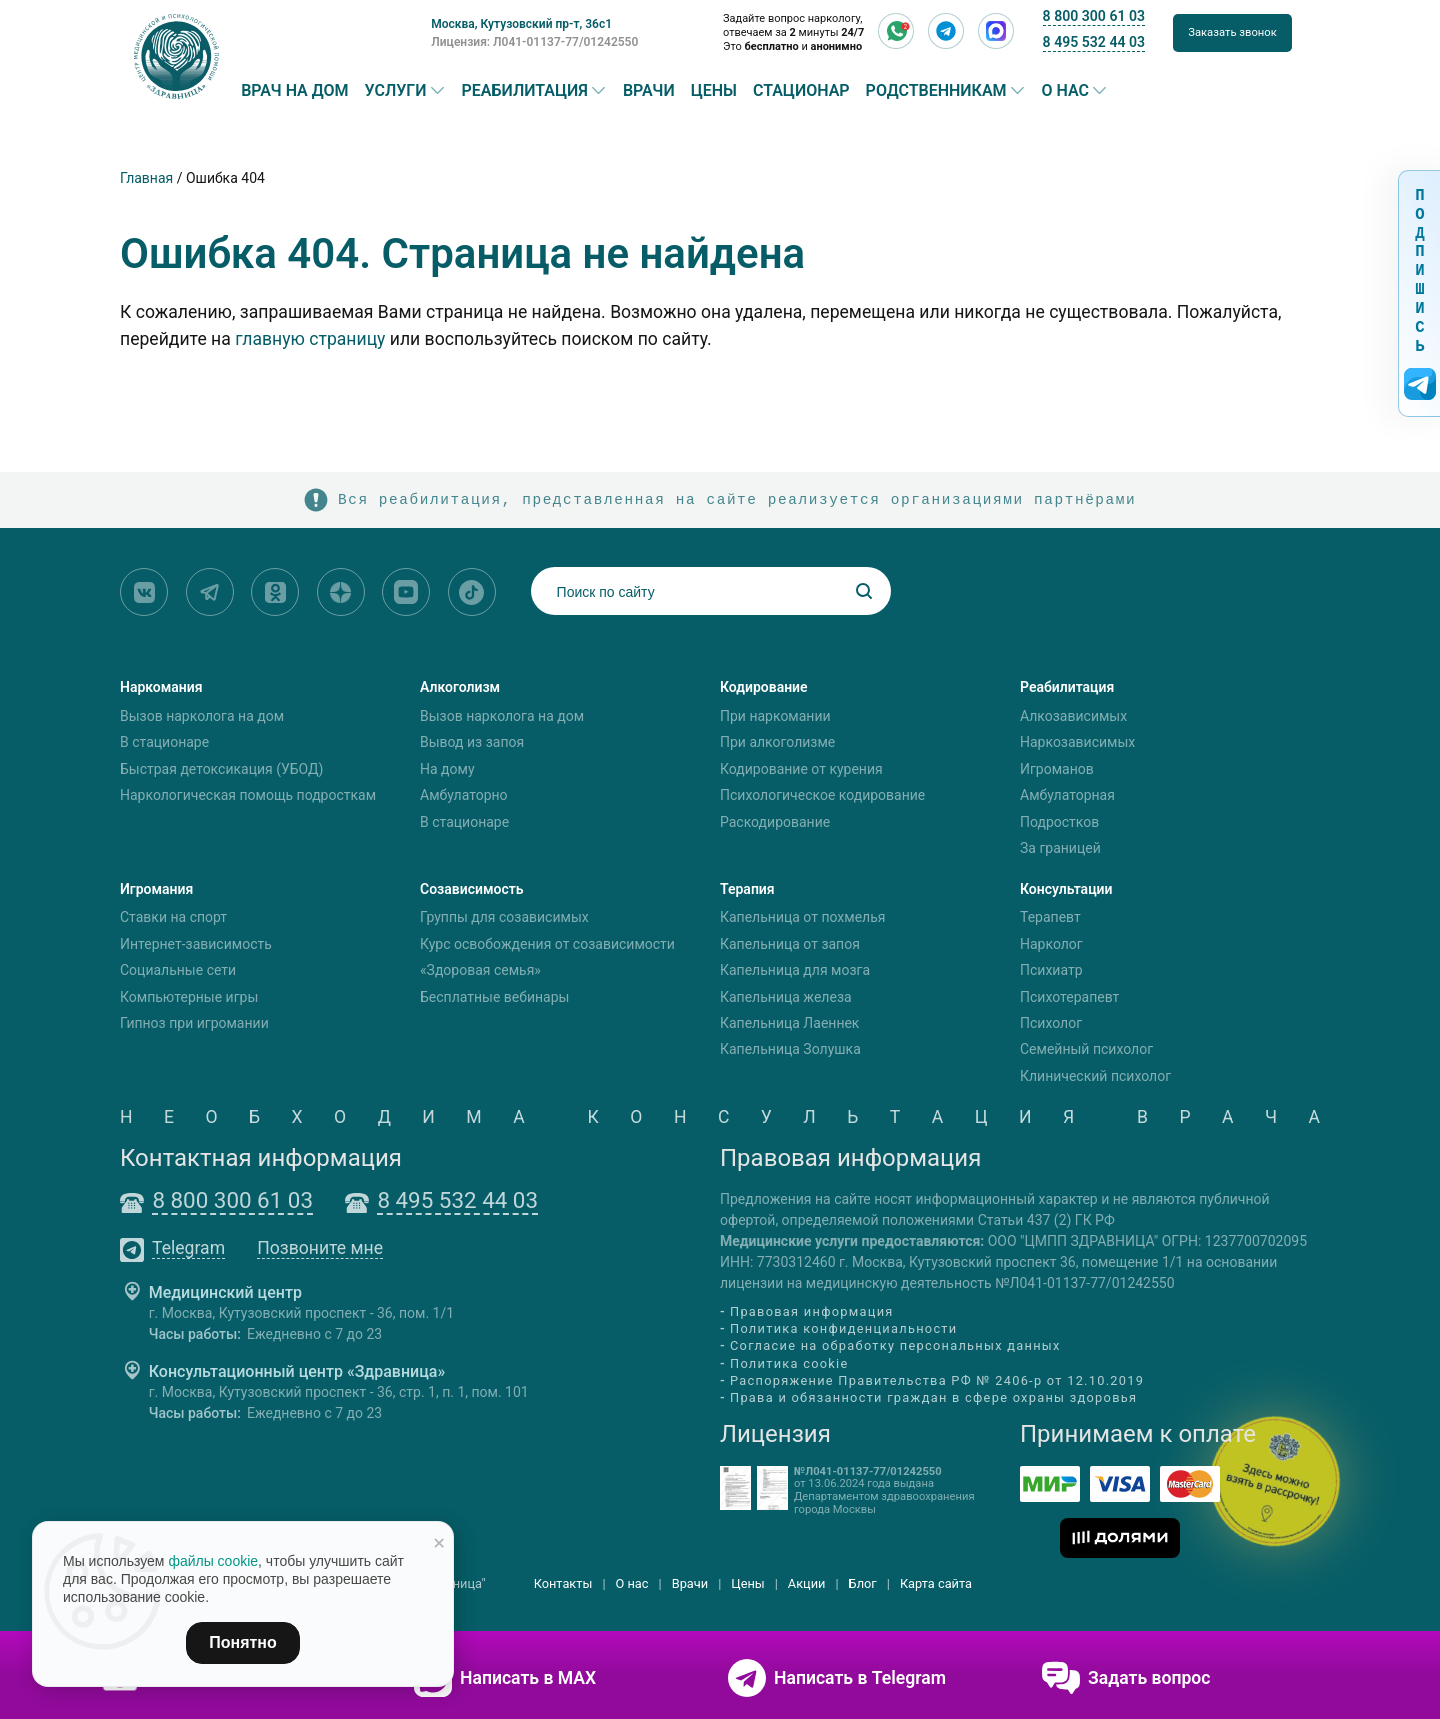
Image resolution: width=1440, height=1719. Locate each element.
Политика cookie (789, 1363)
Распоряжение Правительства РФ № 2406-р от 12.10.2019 (937, 1380)
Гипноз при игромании (194, 1023)
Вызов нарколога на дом (202, 716)
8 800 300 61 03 (1094, 16)
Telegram (188, 1249)
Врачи (649, 91)
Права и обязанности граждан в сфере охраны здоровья (933, 1397)
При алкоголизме (777, 742)
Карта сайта (936, 1583)
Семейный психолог (1086, 1050)
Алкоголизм (460, 687)
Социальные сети (178, 970)
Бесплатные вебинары (494, 997)
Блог (863, 1583)
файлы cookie (213, 1561)
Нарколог (1051, 944)
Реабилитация (525, 91)
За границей (1060, 848)
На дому (447, 769)
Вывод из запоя (472, 742)
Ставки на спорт (173, 918)
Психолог (1051, 1023)
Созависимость (472, 889)
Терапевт (1050, 918)
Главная (146, 178)
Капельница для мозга (795, 970)
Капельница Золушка (790, 1050)
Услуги (396, 91)
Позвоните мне (320, 1249)
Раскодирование (775, 822)
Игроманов (1057, 769)
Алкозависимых (1073, 716)
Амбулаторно (464, 795)
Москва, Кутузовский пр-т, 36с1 (521, 24)
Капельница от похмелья (802, 918)
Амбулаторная (1067, 795)
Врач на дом (294, 91)
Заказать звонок (1232, 32)
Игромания (156, 889)
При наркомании (775, 716)
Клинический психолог (1095, 1076)
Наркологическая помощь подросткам (248, 795)
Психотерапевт (1069, 997)
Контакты (563, 1583)
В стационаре (164, 742)
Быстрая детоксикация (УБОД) (221, 769)
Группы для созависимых (504, 918)
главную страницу (310, 339)
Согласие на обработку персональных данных (895, 1346)
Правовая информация (812, 1311)
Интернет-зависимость (196, 944)
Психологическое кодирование (822, 795)
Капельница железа (786, 997)
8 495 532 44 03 (1094, 42)
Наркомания (161, 687)
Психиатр (1051, 970)
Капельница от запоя (790, 944)
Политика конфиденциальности (843, 1328)
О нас (1066, 91)
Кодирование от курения (801, 769)
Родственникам (936, 91)
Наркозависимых (1077, 742)
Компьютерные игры (189, 997)
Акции (807, 1583)
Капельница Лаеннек (789, 1023)
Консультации (1066, 889)
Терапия (747, 889)
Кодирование (764, 687)
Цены (714, 91)
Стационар (801, 91)
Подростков (1059, 822)
